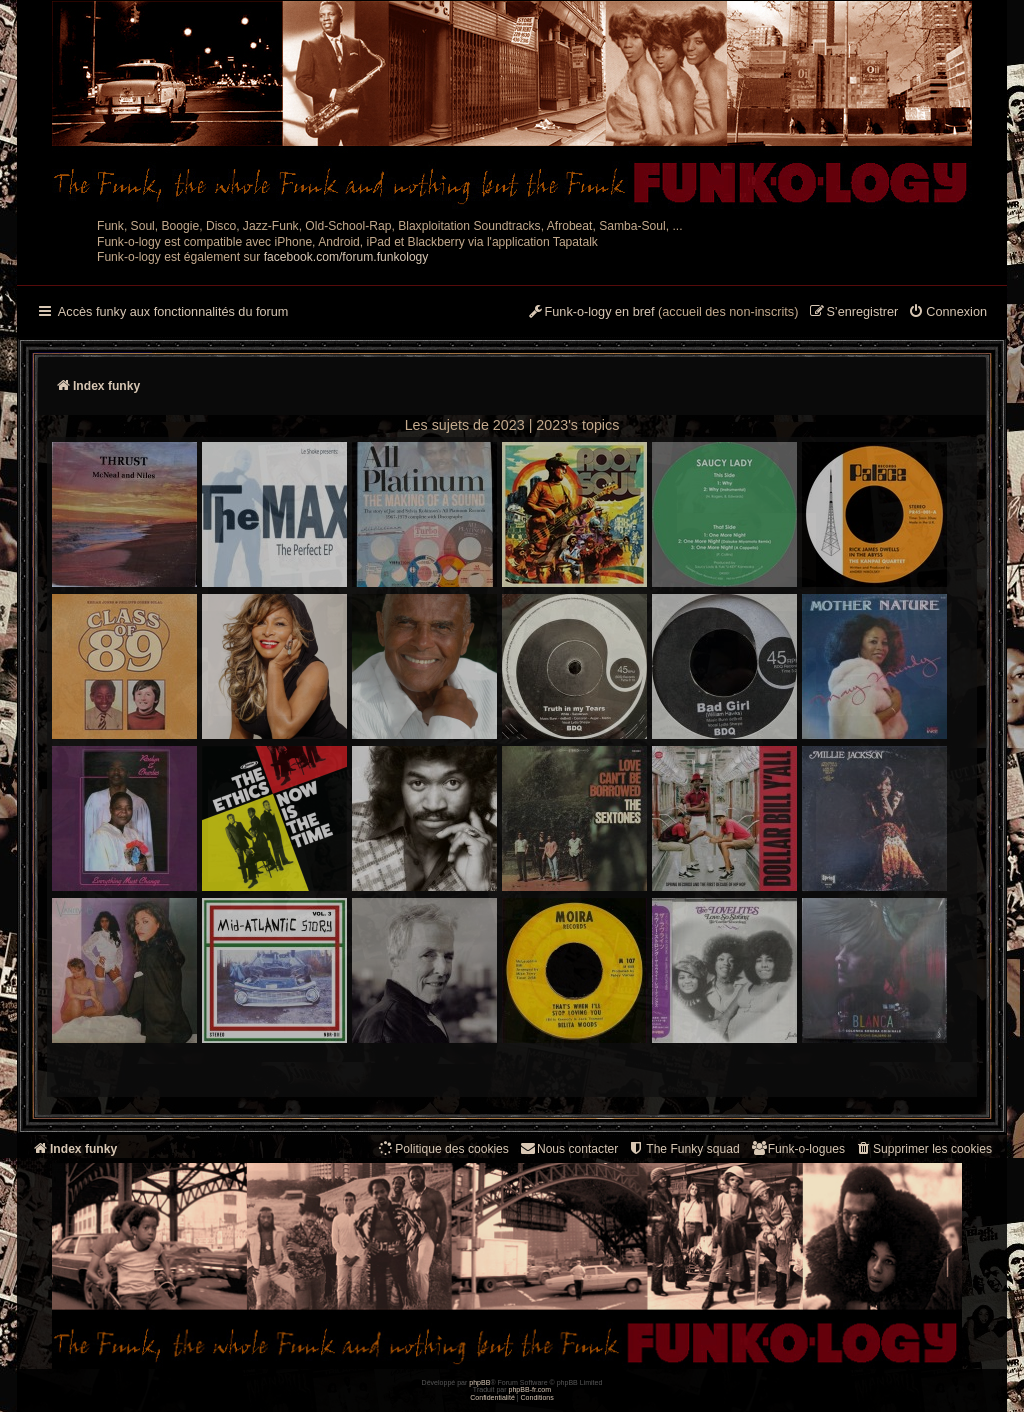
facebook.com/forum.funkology (346, 257)
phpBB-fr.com (530, 1389)
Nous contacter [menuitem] (568, 1148)
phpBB (479, 1382)
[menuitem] (947, 313)
